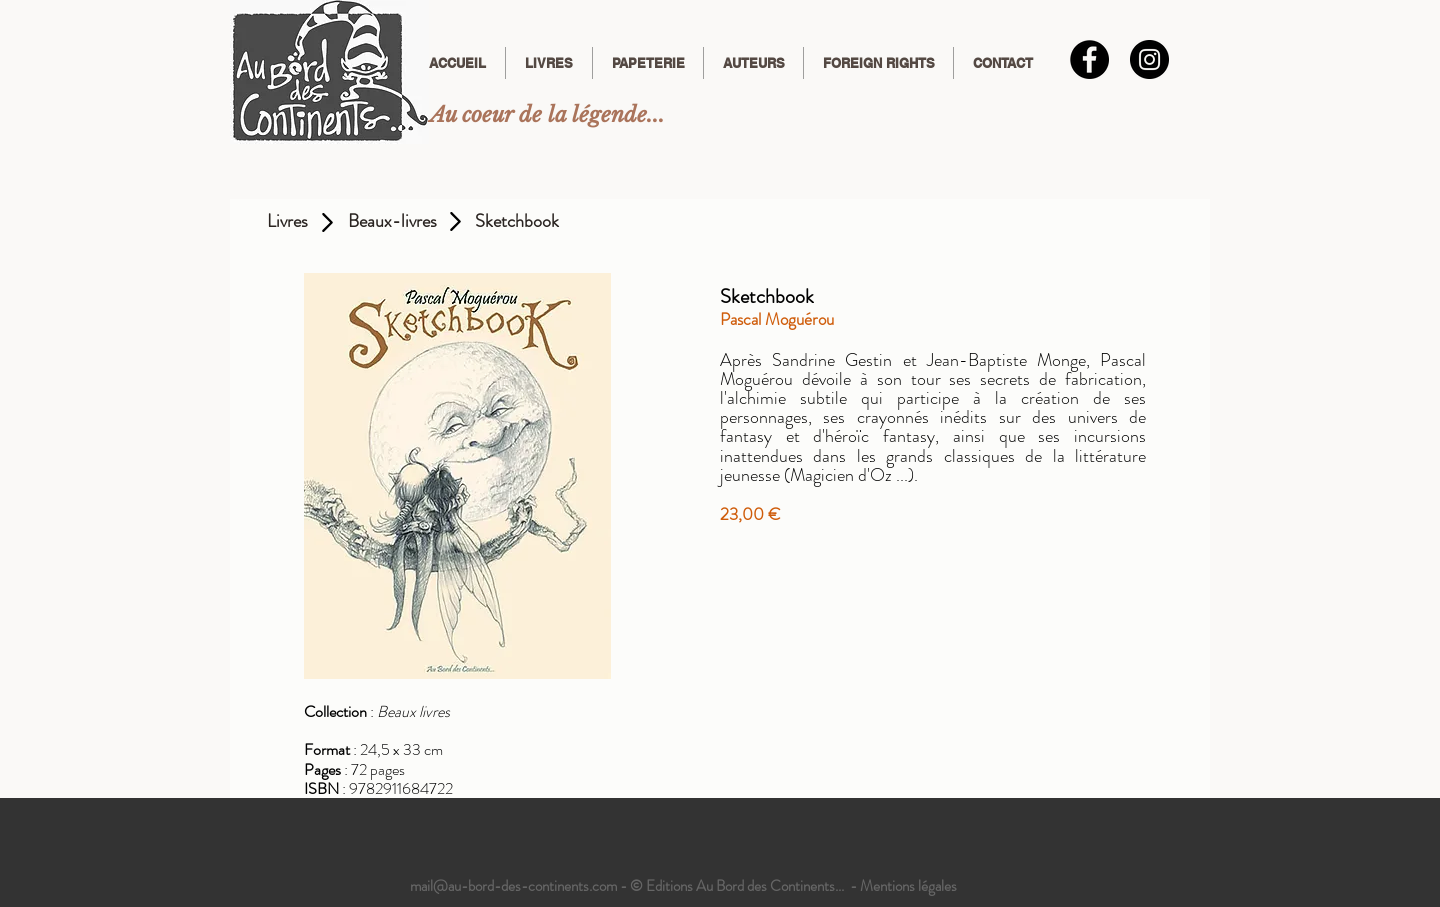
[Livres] (287, 222)
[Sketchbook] (517, 222)
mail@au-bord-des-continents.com (513, 886)
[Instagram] (1149, 59)
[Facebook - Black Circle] (1089, 59)
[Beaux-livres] (392, 222)
